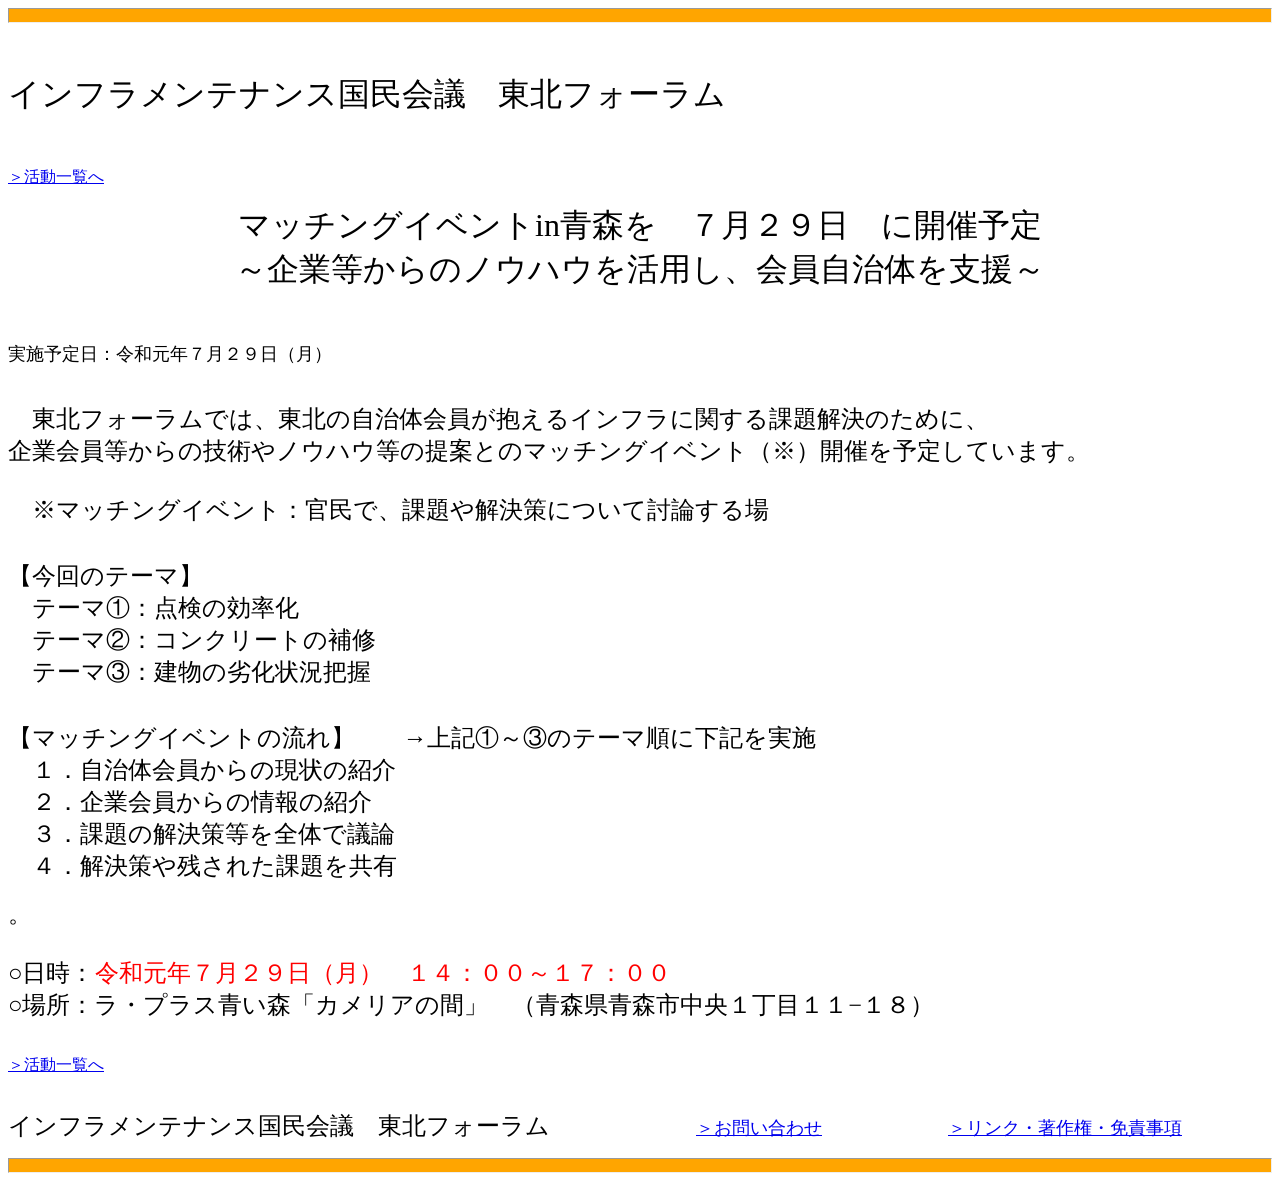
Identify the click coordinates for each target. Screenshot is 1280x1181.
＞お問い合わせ (759, 1128)
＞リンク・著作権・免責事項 (1065, 1128)
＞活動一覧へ (56, 176)
